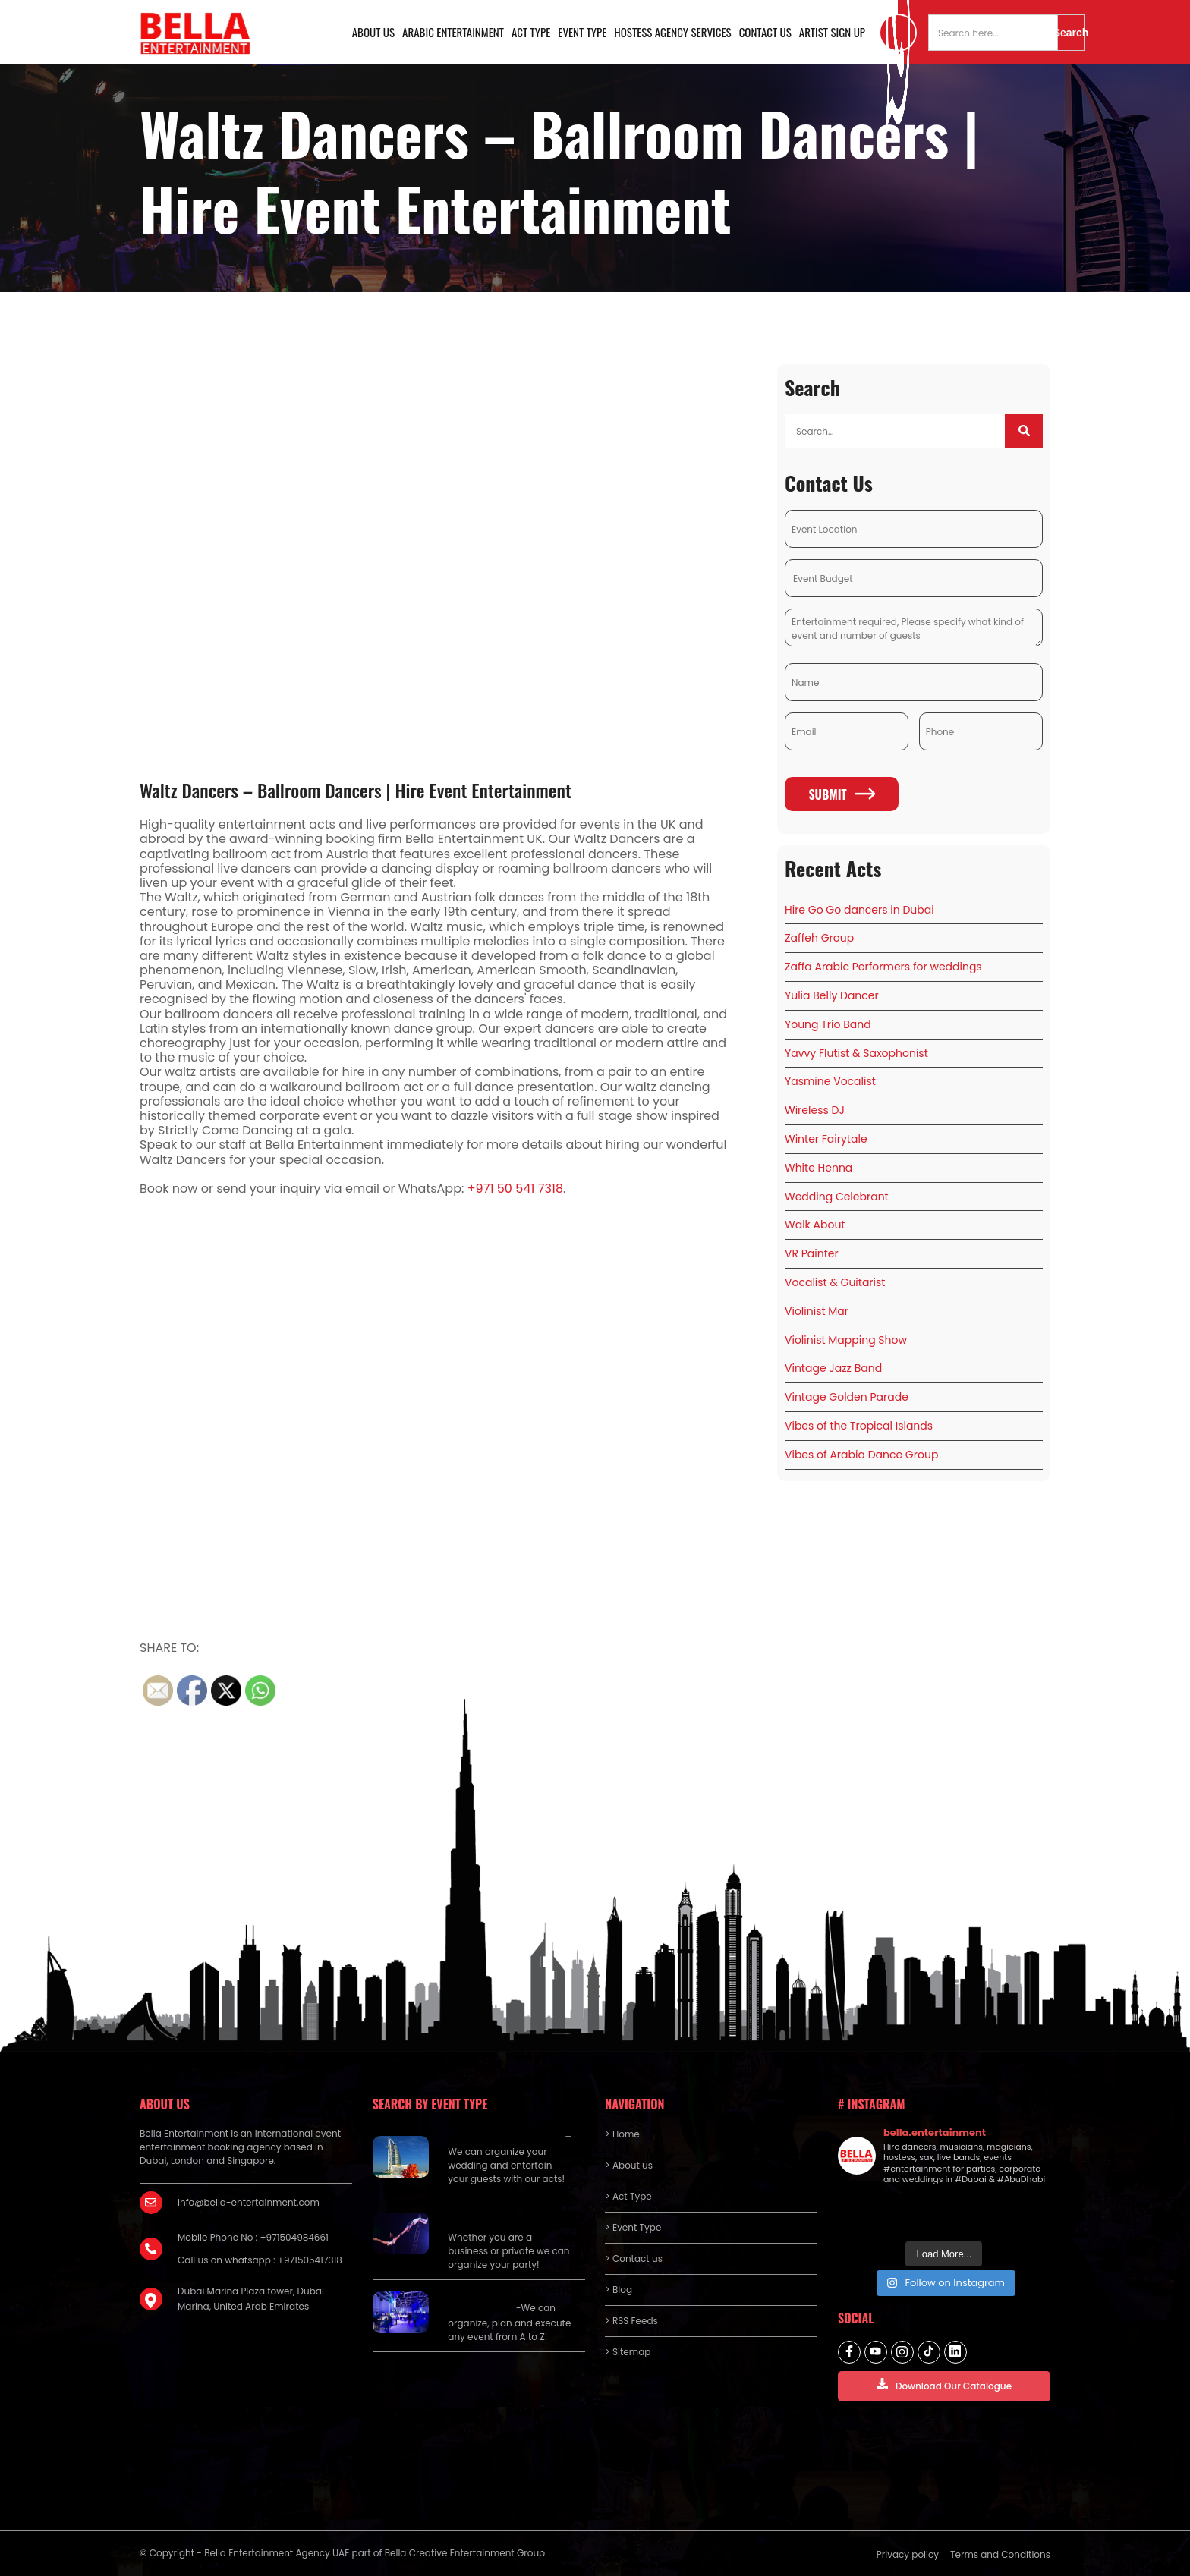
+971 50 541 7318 (515, 1188)
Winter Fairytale (826, 1138)
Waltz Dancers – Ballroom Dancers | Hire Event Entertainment (355, 790)
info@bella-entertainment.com (249, 2202)
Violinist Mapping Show (846, 1340)
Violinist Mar (816, 1311)
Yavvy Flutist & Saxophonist (856, 1053)
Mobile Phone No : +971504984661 (253, 2237)
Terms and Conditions (1000, 2554)
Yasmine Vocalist (830, 1081)
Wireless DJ (815, 1110)
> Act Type (628, 2196)
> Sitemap (627, 2351)
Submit (841, 794)
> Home (622, 2134)
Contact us (765, 32)
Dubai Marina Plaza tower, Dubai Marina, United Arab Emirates (251, 2299)
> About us (629, 2165)
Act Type (531, 32)
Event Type (582, 32)
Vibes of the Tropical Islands (859, 1425)
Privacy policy (908, 2554)
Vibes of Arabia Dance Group (861, 1454)
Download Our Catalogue (944, 2385)
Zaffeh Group (819, 937)
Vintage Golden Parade (846, 1396)
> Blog (618, 2289)
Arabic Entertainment (453, 32)
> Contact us (634, 2258)
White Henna (818, 1167)
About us (373, 32)
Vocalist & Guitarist (835, 1282)
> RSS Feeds (631, 2320)
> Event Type (633, 2227)
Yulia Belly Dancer (832, 995)
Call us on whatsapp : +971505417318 (260, 2260)
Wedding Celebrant (837, 1196)
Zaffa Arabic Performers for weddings (883, 966)
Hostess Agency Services (672, 32)
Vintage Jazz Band (833, 1368)
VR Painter (812, 1253)
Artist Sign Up (832, 32)
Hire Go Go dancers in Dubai (859, 909)
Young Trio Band (828, 1024)
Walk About (815, 1224)
